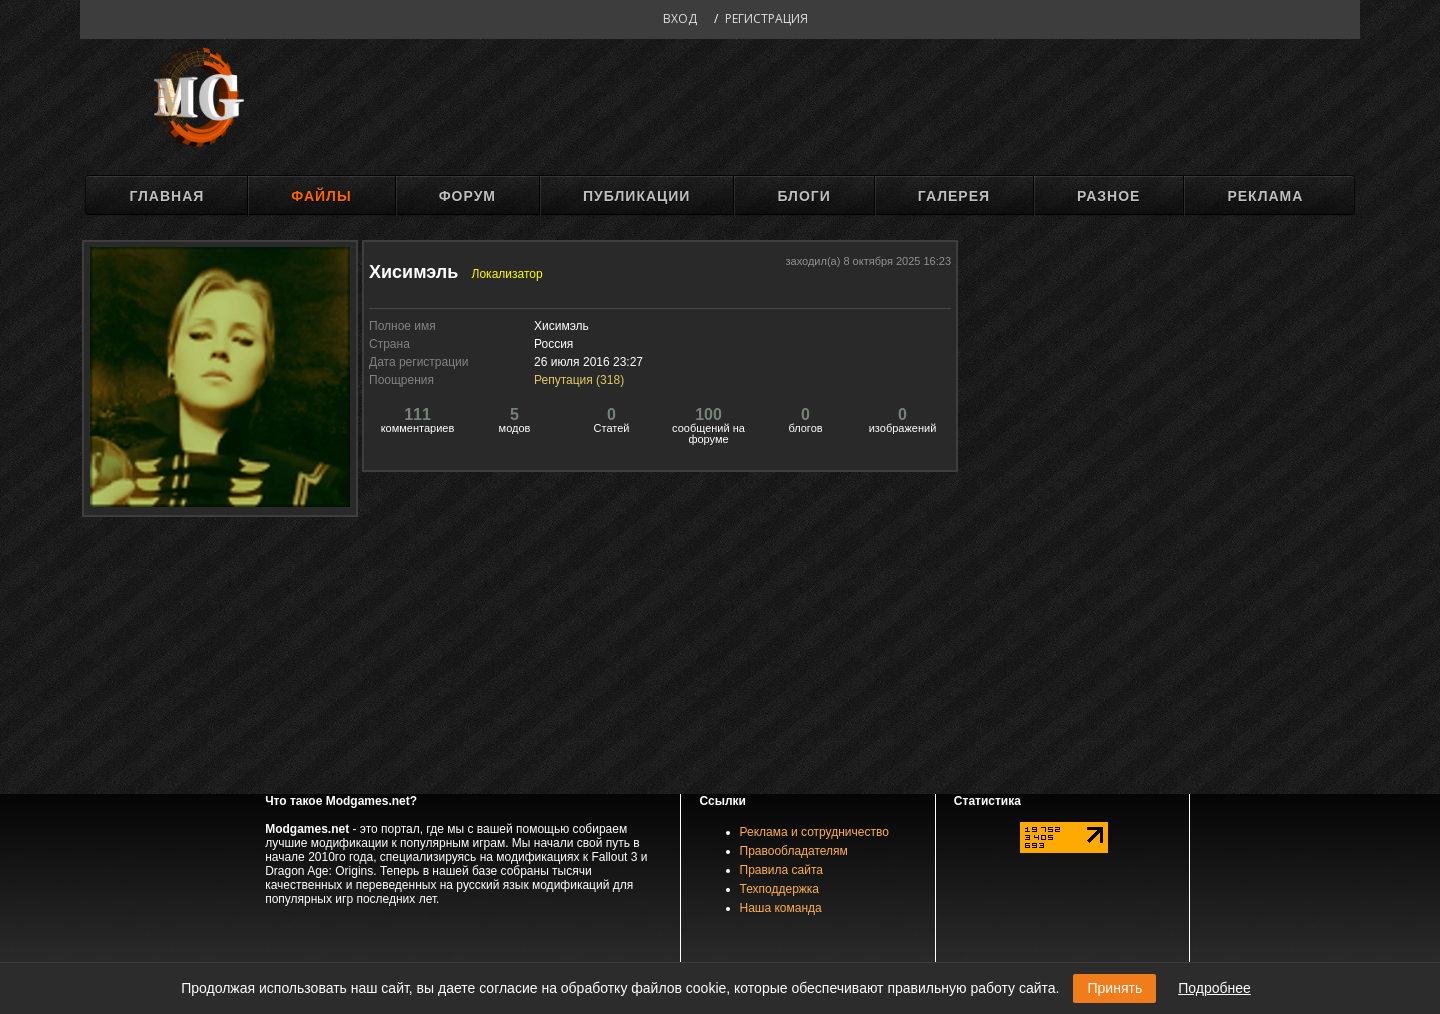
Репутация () (579, 380)
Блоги (803, 196)
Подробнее (1214, 988)
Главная (166, 196)
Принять (1114, 988)
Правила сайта (781, 870)
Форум (467, 196)
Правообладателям (794, 851)
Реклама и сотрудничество (814, 832)
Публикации (636, 196)
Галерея (954, 196)
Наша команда (781, 908)
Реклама (1265, 196)
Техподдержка (780, 889)
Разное (1108, 196)
